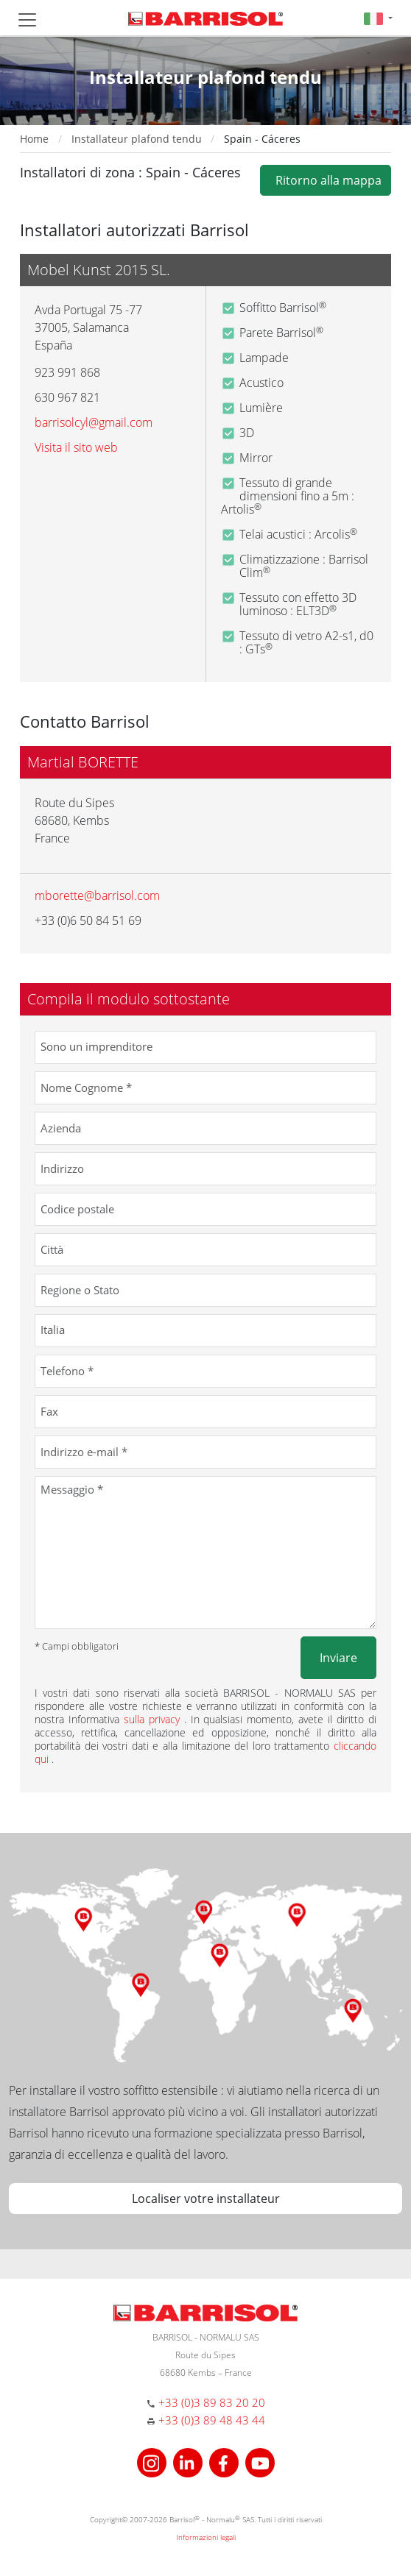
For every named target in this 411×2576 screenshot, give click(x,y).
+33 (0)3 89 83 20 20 (211, 2402)
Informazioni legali (206, 2537)
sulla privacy (154, 1719)
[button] (378, 18)
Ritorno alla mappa (326, 180)
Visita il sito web (76, 447)
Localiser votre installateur (206, 2198)
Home (34, 139)
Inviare (338, 1658)
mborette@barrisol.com (97, 895)
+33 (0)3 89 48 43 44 (211, 2420)
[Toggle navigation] (27, 20)
